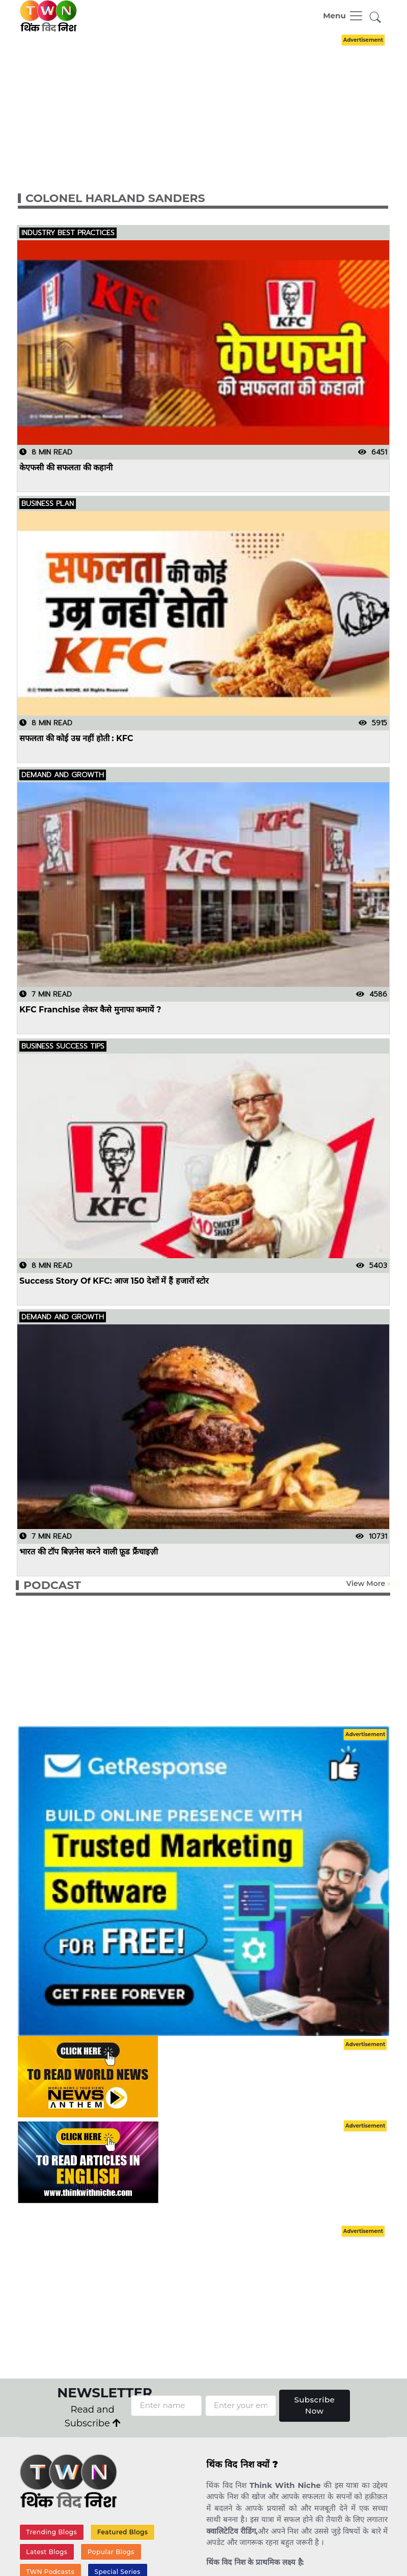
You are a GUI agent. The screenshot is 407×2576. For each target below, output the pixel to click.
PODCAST (52, 1585)
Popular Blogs (111, 2552)
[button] (375, 17)
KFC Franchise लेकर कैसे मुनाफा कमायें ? (90, 1009)
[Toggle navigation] (343, 15)
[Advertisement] (211, 103)
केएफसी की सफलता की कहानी (66, 467)
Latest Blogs (46, 2552)
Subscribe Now (314, 2405)
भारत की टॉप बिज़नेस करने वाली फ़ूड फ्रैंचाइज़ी (88, 1551)
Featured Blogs (122, 2532)
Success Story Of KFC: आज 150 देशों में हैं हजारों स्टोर (114, 1280)
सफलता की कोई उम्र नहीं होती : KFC (76, 738)
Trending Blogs (51, 2532)
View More (365, 1583)
